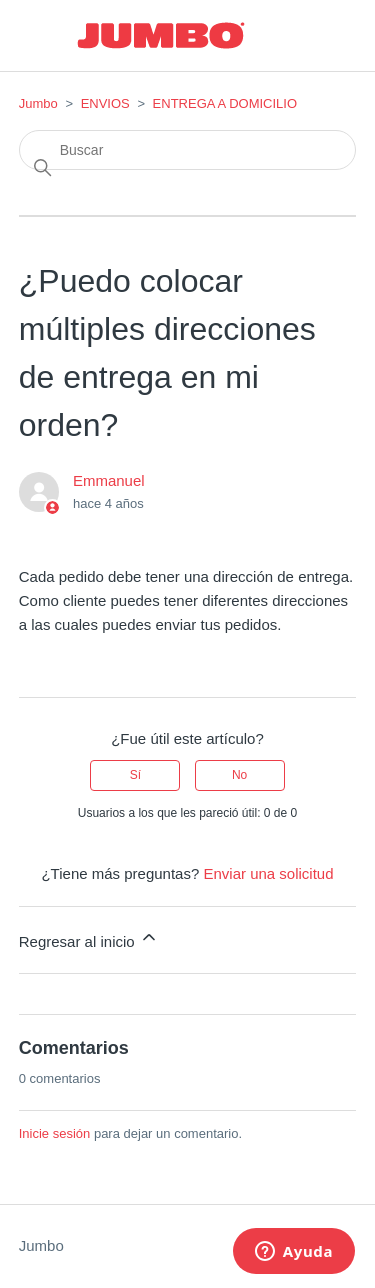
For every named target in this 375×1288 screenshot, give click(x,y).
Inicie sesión (55, 1133)
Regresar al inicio (89, 938)
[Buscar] (188, 150)
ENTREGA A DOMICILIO (225, 103)
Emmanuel (109, 480)
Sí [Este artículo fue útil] (135, 775)
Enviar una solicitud (268, 873)
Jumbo (38, 103)
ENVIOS (105, 103)
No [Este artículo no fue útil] (239, 775)
